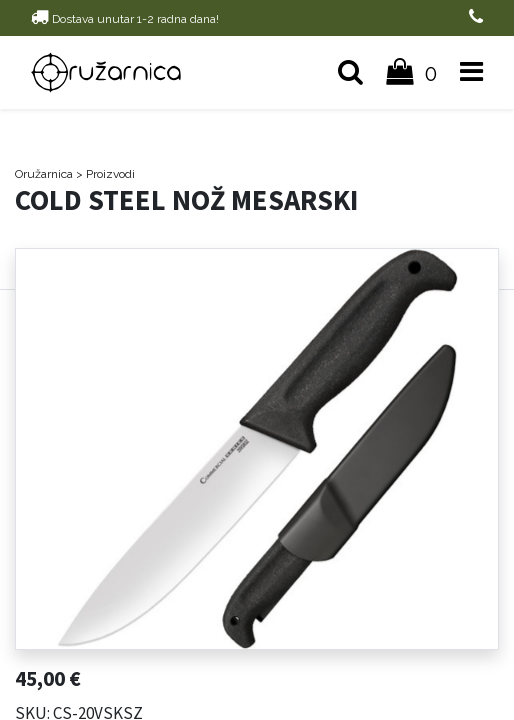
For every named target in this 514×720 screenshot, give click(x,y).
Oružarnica (44, 174)
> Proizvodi (105, 174)
